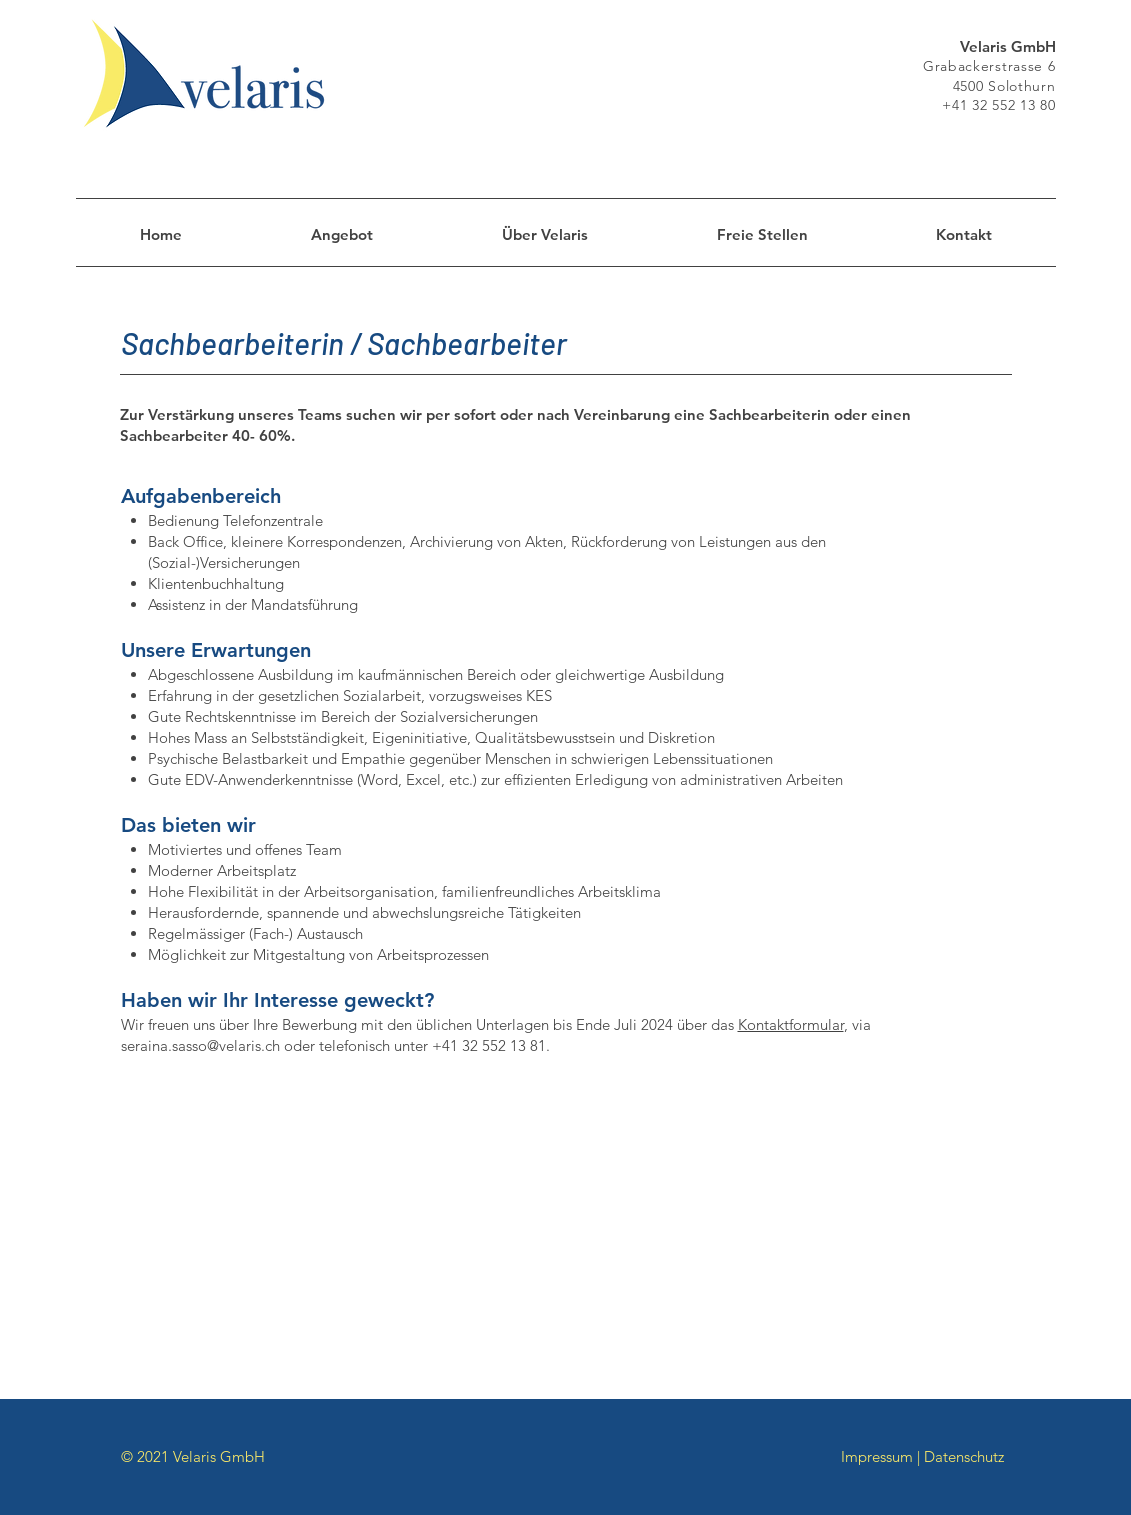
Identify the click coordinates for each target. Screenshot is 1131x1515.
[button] (762, 235)
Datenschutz (964, 1456)
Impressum (877, 1456)
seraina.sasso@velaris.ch (200, 1045)
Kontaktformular (791, 1024)
